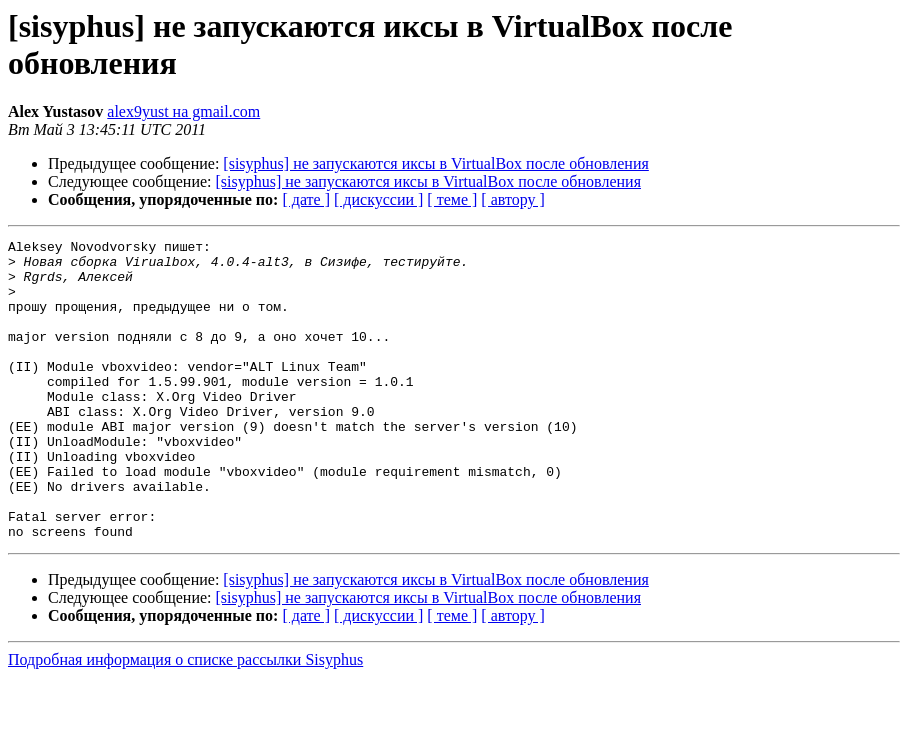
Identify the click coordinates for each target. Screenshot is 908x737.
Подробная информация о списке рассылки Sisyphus (185, 719)
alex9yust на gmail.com (183, 111)
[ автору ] (512, 199)
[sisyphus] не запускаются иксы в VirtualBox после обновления (435, 163)
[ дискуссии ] (378, 199)
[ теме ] (452, 199)
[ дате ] (306, 199)
